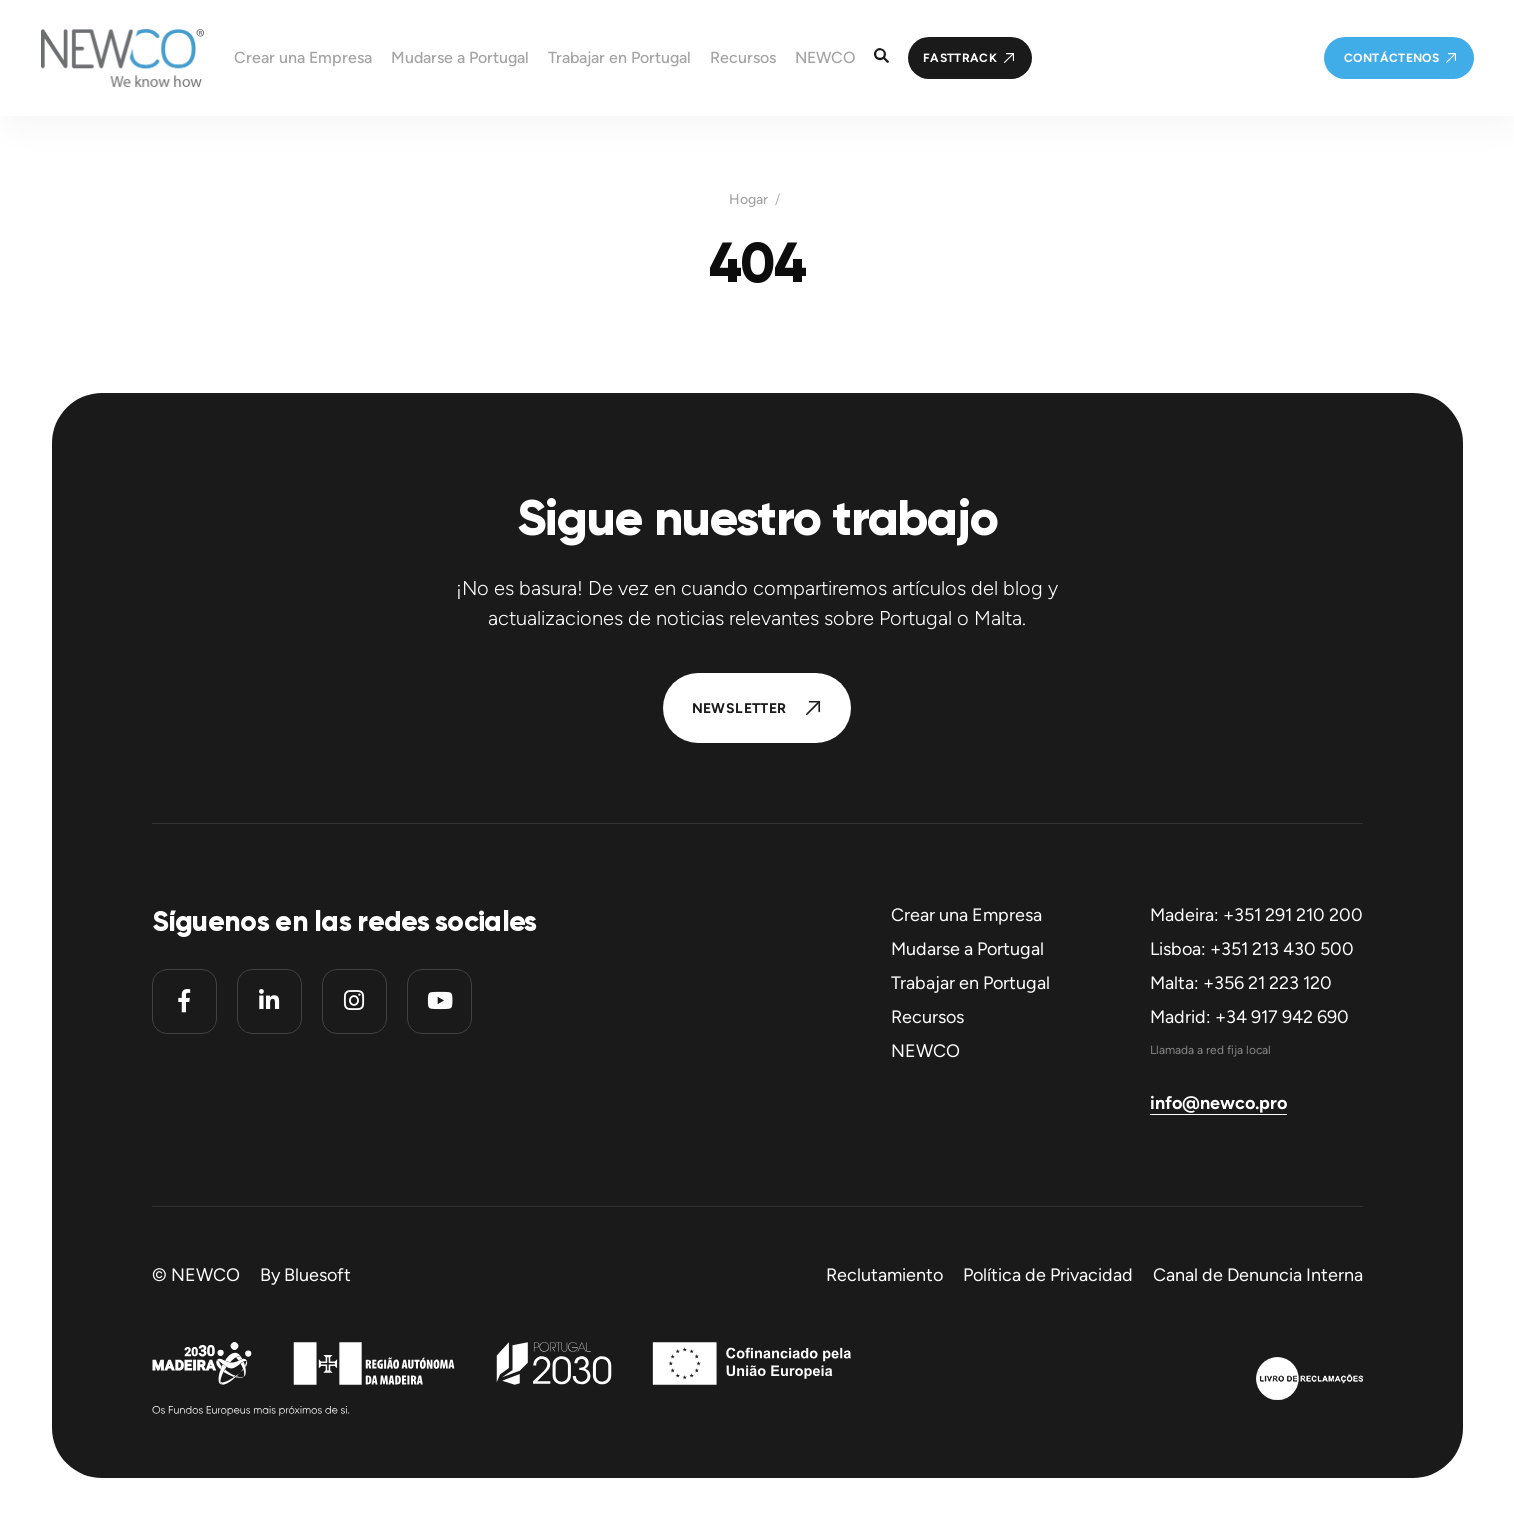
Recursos (927, 1017)
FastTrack (960, 58)
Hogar (748, 200)
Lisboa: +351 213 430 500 (1252, 949)
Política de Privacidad (1048, 1275)
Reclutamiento (884, 1275)
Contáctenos (1391, 58)
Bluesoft (317, 1275)
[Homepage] (102, 58)
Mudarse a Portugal (967, 949)
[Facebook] (184, 1001)
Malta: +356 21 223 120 (1241, 983)
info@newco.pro (1218, 1103)
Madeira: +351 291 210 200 (1256, 915)
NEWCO (925, 1051)
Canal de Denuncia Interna (1258, 1275)
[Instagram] (354, 1001)
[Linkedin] (269, 1001)
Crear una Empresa (966, 915)
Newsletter (739, 708)
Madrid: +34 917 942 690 (1249, 1017)
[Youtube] (439, 1001)
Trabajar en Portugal (970, 983)
